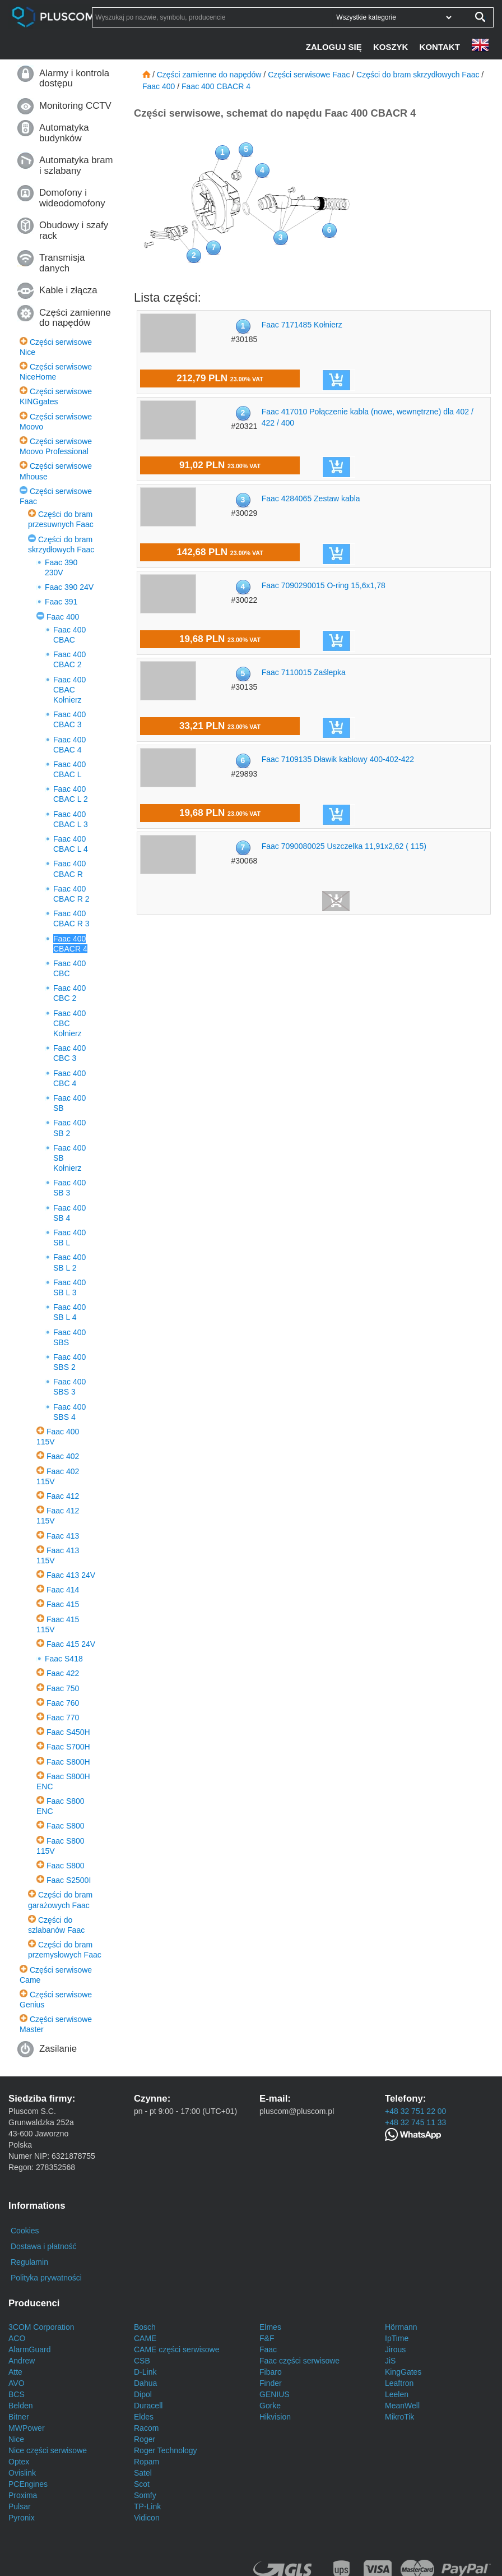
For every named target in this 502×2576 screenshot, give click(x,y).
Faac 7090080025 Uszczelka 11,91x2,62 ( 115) (344, 846)
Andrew (21, 2360)
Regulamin (29, 2262)
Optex (18, 2461)
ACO (16, 2338)
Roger (144, 2439)
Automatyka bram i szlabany (76, 165)
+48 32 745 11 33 (415, 2122)
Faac (268, 2349)
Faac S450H (68, 1732)
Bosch (145, 2327)
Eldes (144, 2416)
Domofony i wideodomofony (72, 197)
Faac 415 (63, 1604)
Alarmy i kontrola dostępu (74, 78)
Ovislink (22, 2472)
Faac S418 (64, 1658)
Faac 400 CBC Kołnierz (69, 1023)
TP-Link (147, 2506)
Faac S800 (66, 1825)
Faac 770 (63, 1717)
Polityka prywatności (46, 2277)
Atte (15, 2371)
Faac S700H (68, 1746)
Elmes (270, 2327)
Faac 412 (63, 1496)
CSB (142, 2360)
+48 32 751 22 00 (415, 2111)
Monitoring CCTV (75, 105)
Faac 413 (63, 1535)
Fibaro (270, 2371)
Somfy (145, 2495)
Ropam (146, 2461)
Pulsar (19, 2506)
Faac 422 (63, 1673)
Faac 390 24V (69, 587)
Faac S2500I (69, 1880)
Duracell (148, 2405)
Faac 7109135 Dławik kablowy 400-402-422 (338, 759)
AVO (16, 2383)
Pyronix (21, 2517)
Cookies (25, 2230)
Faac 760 (63, 1702)
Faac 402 (63, 1456)
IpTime (396, 2338)
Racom (146, 2427)
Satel (143, 2472)
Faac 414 (63, 1589)
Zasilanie (58, 2048)
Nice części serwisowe (47, 2450)
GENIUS (274, 2394)
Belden (20, 2405)
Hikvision (275, 2416)
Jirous (395, 2349)
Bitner (18, 2416)
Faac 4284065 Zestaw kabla (311, 498)
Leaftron (399, 2383)
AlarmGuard (29, 2349)
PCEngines (28, 2484)
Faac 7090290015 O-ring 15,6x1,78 (323, 585)
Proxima (22, 2495)
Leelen (396, 2394)
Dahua (145, 2383)
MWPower (26, 2427)
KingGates (403, 2371)
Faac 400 (63, 616)
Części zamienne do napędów (75, 317)
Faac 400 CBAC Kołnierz (69, 689)
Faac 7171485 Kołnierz (302, 324)
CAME (145, 2338)
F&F (266, 2338)
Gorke (270, 2405)
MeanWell (402, 2405)
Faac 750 (63, 1688)
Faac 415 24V (71, 1644)
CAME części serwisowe (176, 2349)
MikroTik (399, 2416)
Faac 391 (61, 601)
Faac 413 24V (71, 1575)
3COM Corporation (41, 2327)
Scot (142, 2484)
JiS (390, 2360)
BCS (16, 2394)
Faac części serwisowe (299, 2360)
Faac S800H (68, 1761)
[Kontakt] (441, 47)
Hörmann (401, 2327)
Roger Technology (165, 2450)
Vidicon (147, 2517)
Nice (16, 2439)
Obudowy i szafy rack (73, 230)
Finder (270, 2383)
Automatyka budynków (64, 132)
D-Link (145, 2371)
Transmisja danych (62, 262)
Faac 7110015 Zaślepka (304, 672)
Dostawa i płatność (44, 2246)
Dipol (143, 2394)
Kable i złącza (68, 290)
